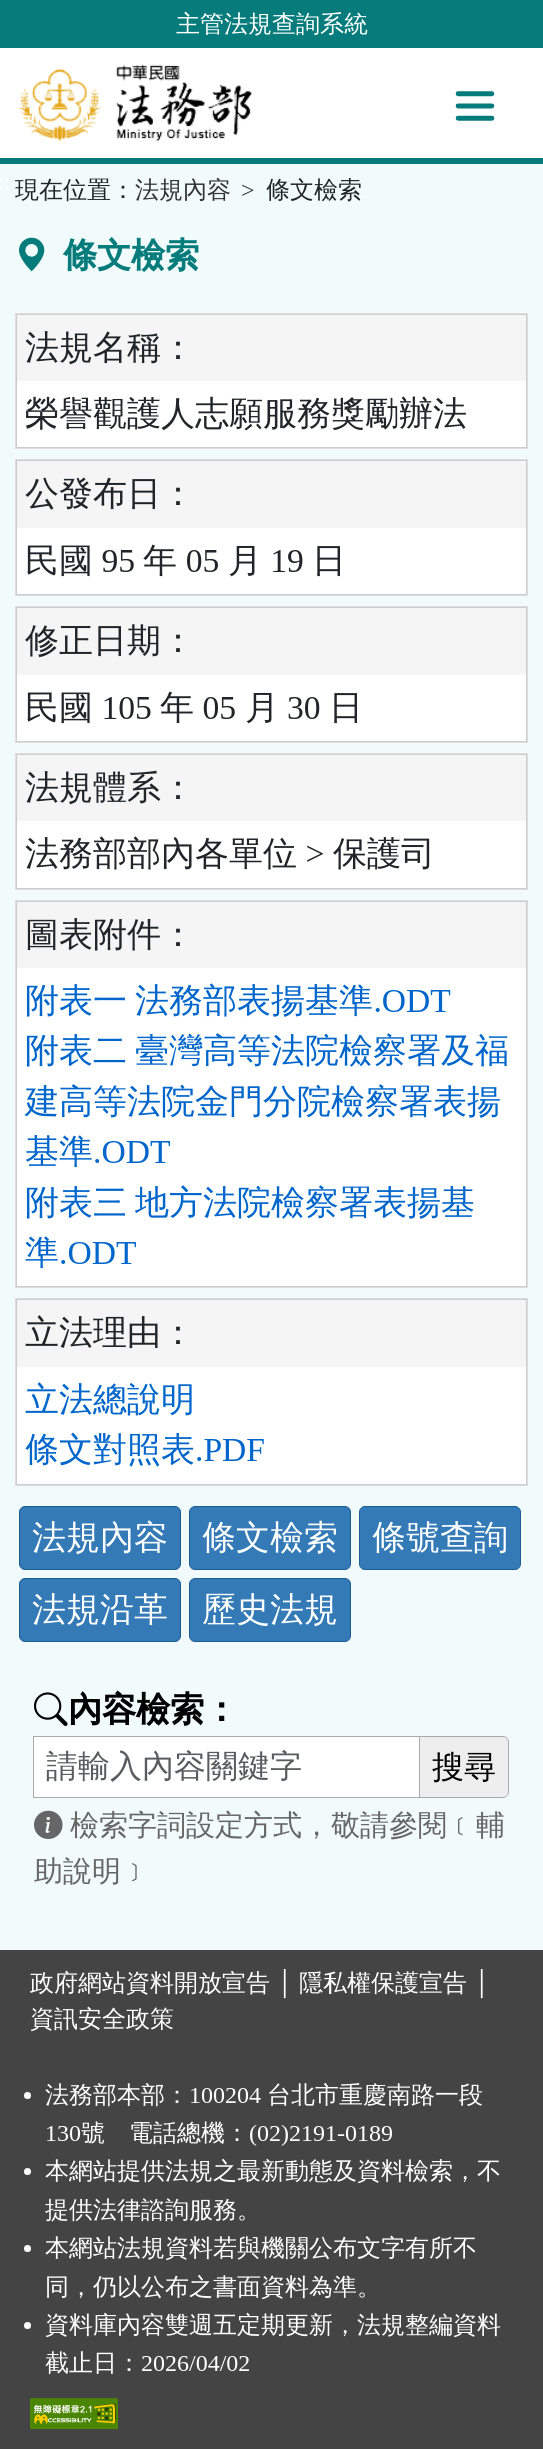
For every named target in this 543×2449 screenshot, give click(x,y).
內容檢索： (136, 1709)
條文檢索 (270, 1537)
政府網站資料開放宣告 (150, 1983)
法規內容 (183, 190)
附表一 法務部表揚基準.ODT (238, 1000)
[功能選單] (475, 106)
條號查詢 (440, 1537)
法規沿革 (100, 1609)
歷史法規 (270, 1609)
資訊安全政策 (102, 2019)
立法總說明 (110, 1399)
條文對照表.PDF (145, 1449)
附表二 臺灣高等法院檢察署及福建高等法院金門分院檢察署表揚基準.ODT (267, 1101)
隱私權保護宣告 (383, 1983)
